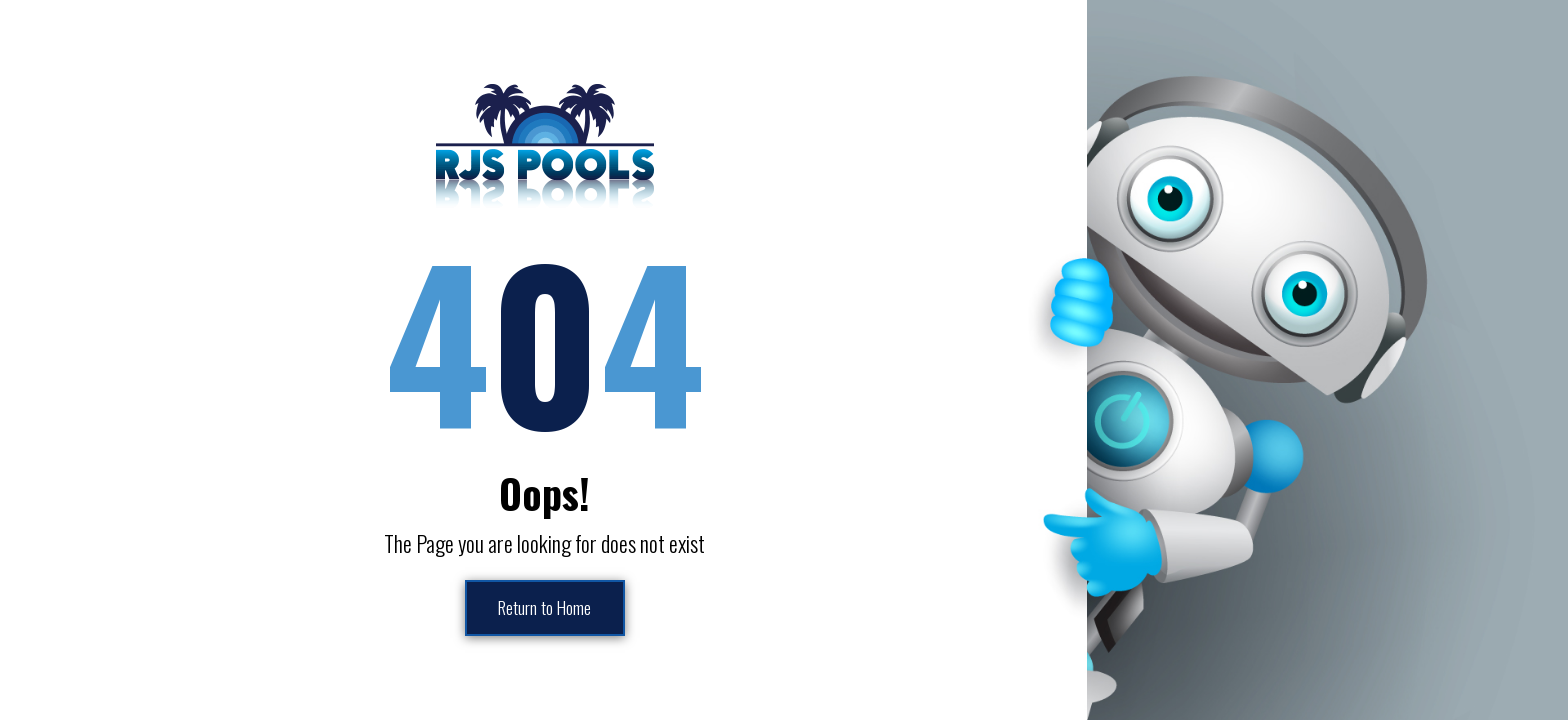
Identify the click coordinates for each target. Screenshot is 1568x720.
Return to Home (545, 608)
